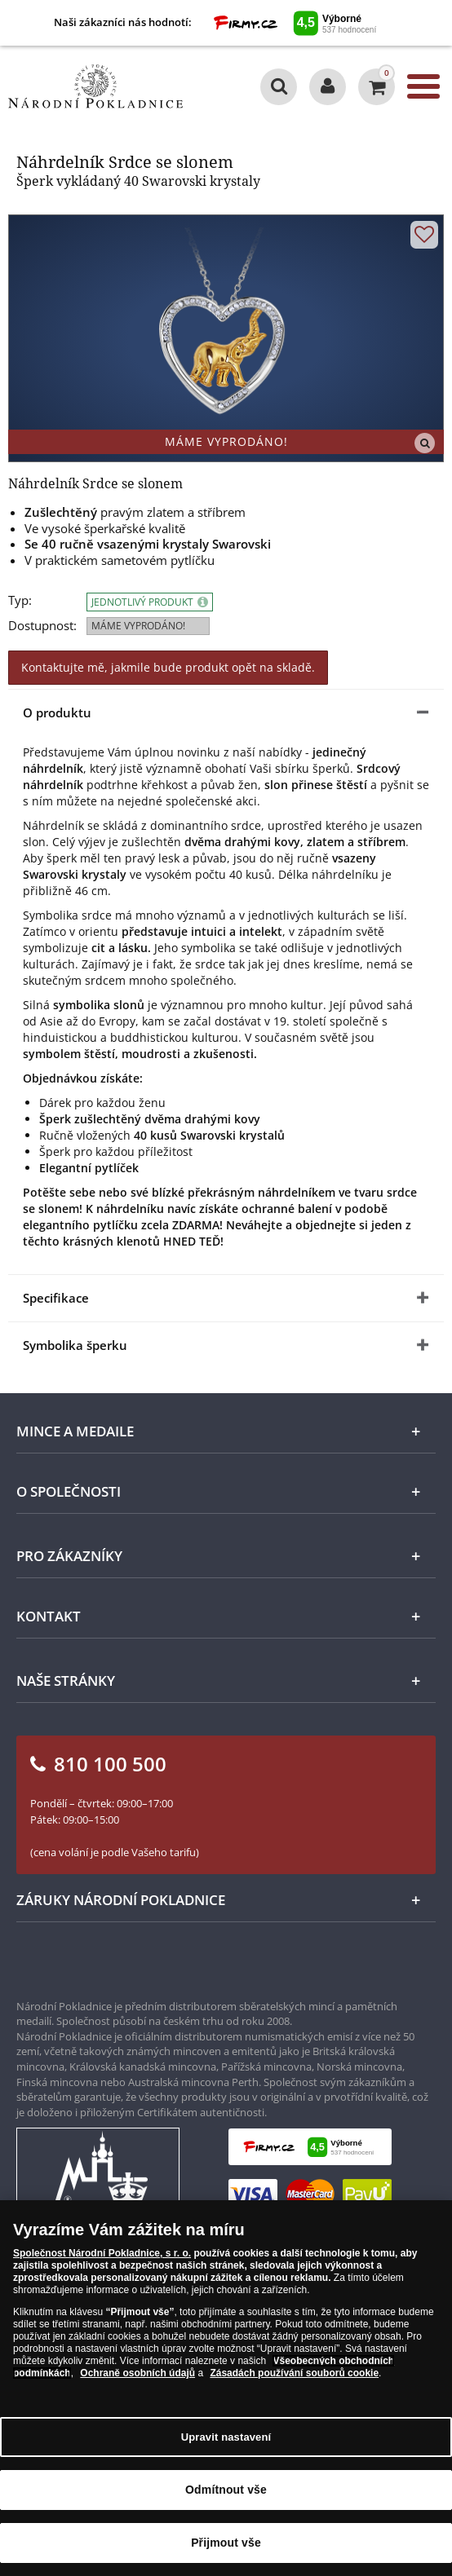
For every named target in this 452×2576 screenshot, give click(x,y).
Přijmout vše (226, 2542)
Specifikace (56, 1298)
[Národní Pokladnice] (95, 86)
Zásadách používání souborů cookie (294, 2373)
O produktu (57, 712)
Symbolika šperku (75, 1345)
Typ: (20, 600)
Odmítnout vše (226, 2489)
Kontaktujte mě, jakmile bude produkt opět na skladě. (168, 667)
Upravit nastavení (226, 2437)
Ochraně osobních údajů (137, 2373)
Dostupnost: (42, 625)
